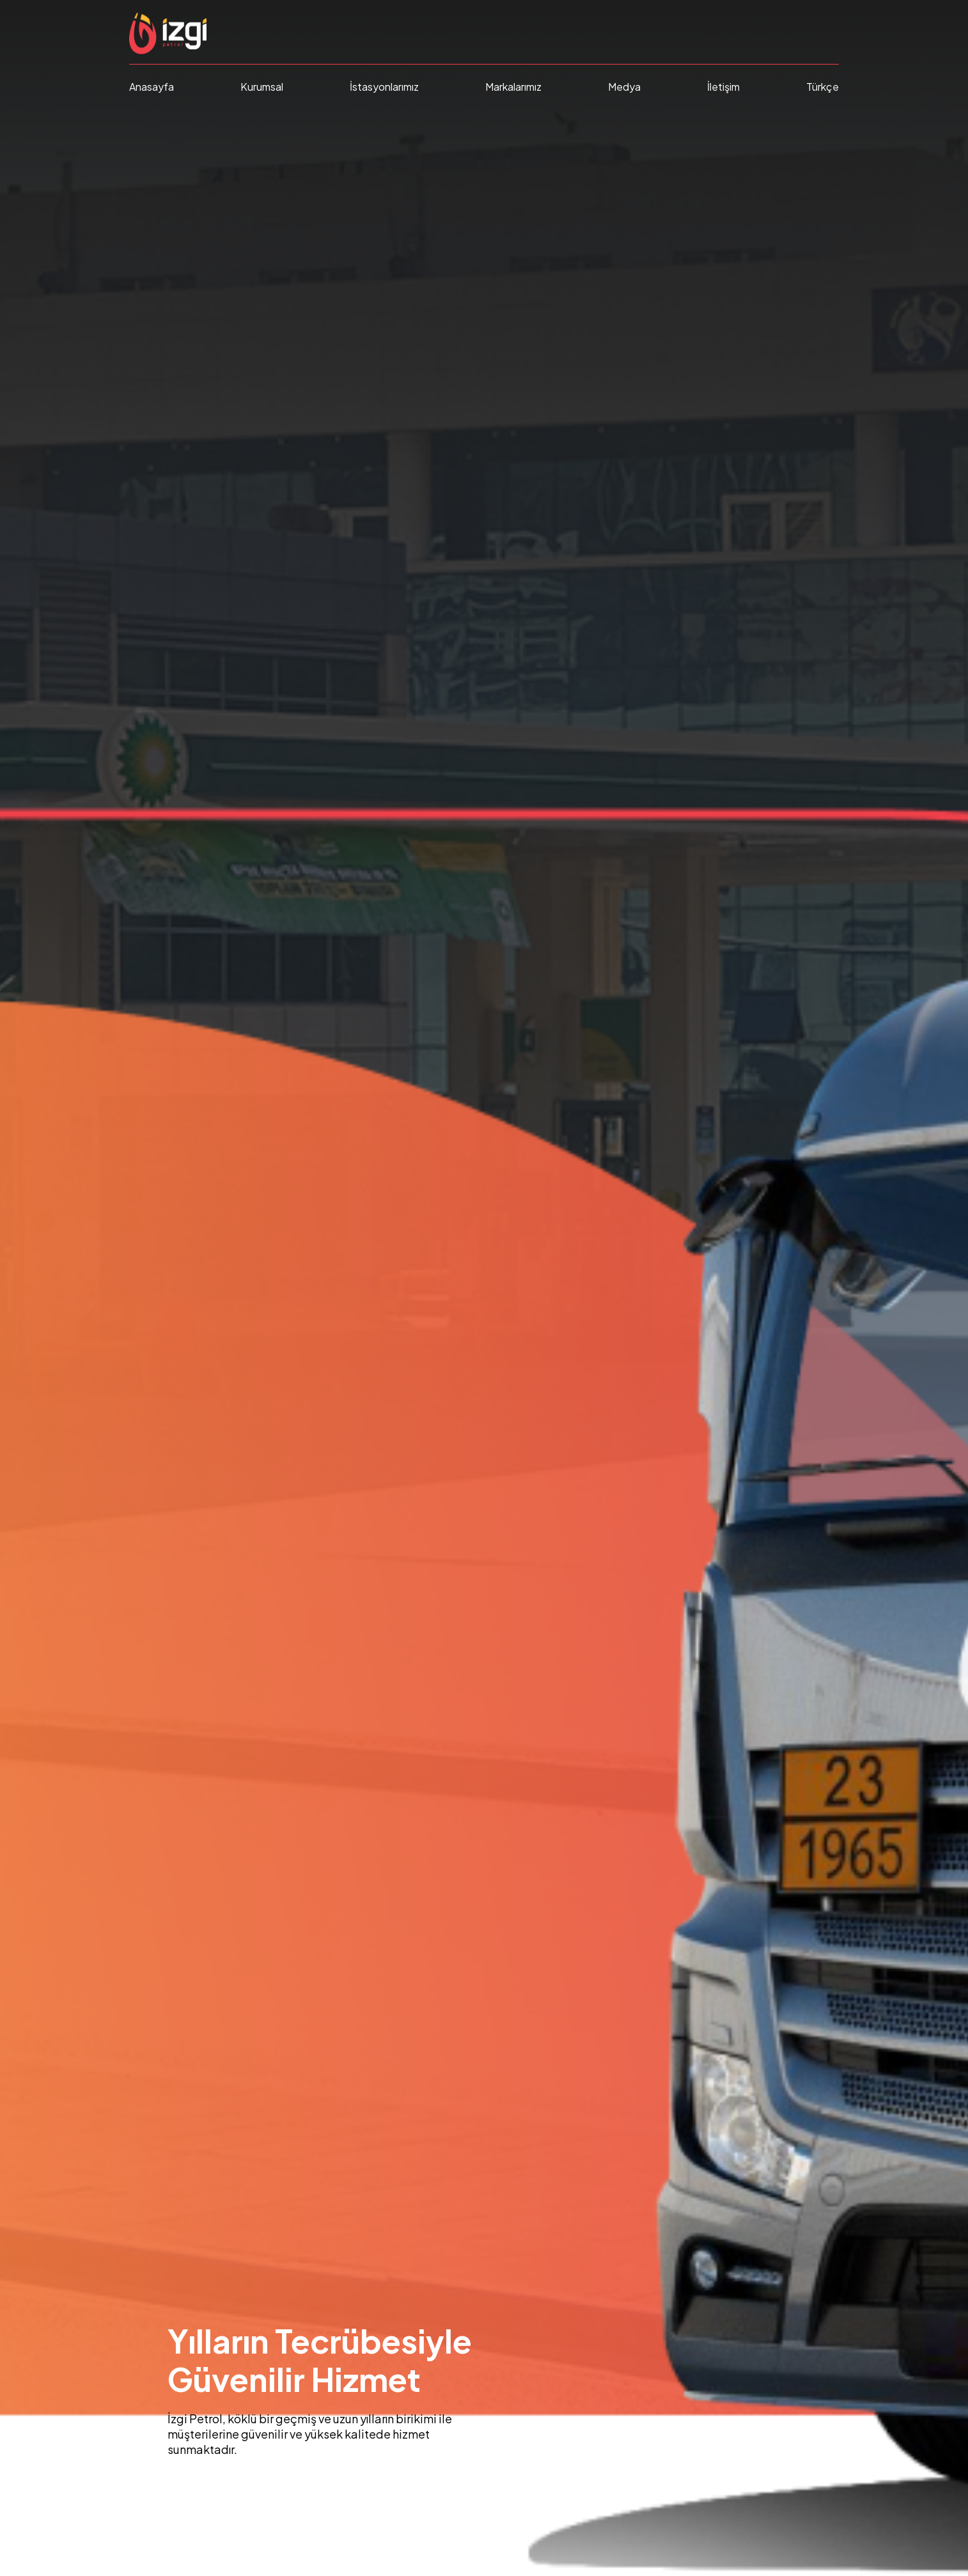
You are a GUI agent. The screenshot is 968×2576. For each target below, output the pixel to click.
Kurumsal (261, 87)
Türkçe (822, 87)
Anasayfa (151, 87)
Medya (624, 87)
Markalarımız (513, 87)
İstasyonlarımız (384, 87)
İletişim (723, 87)
